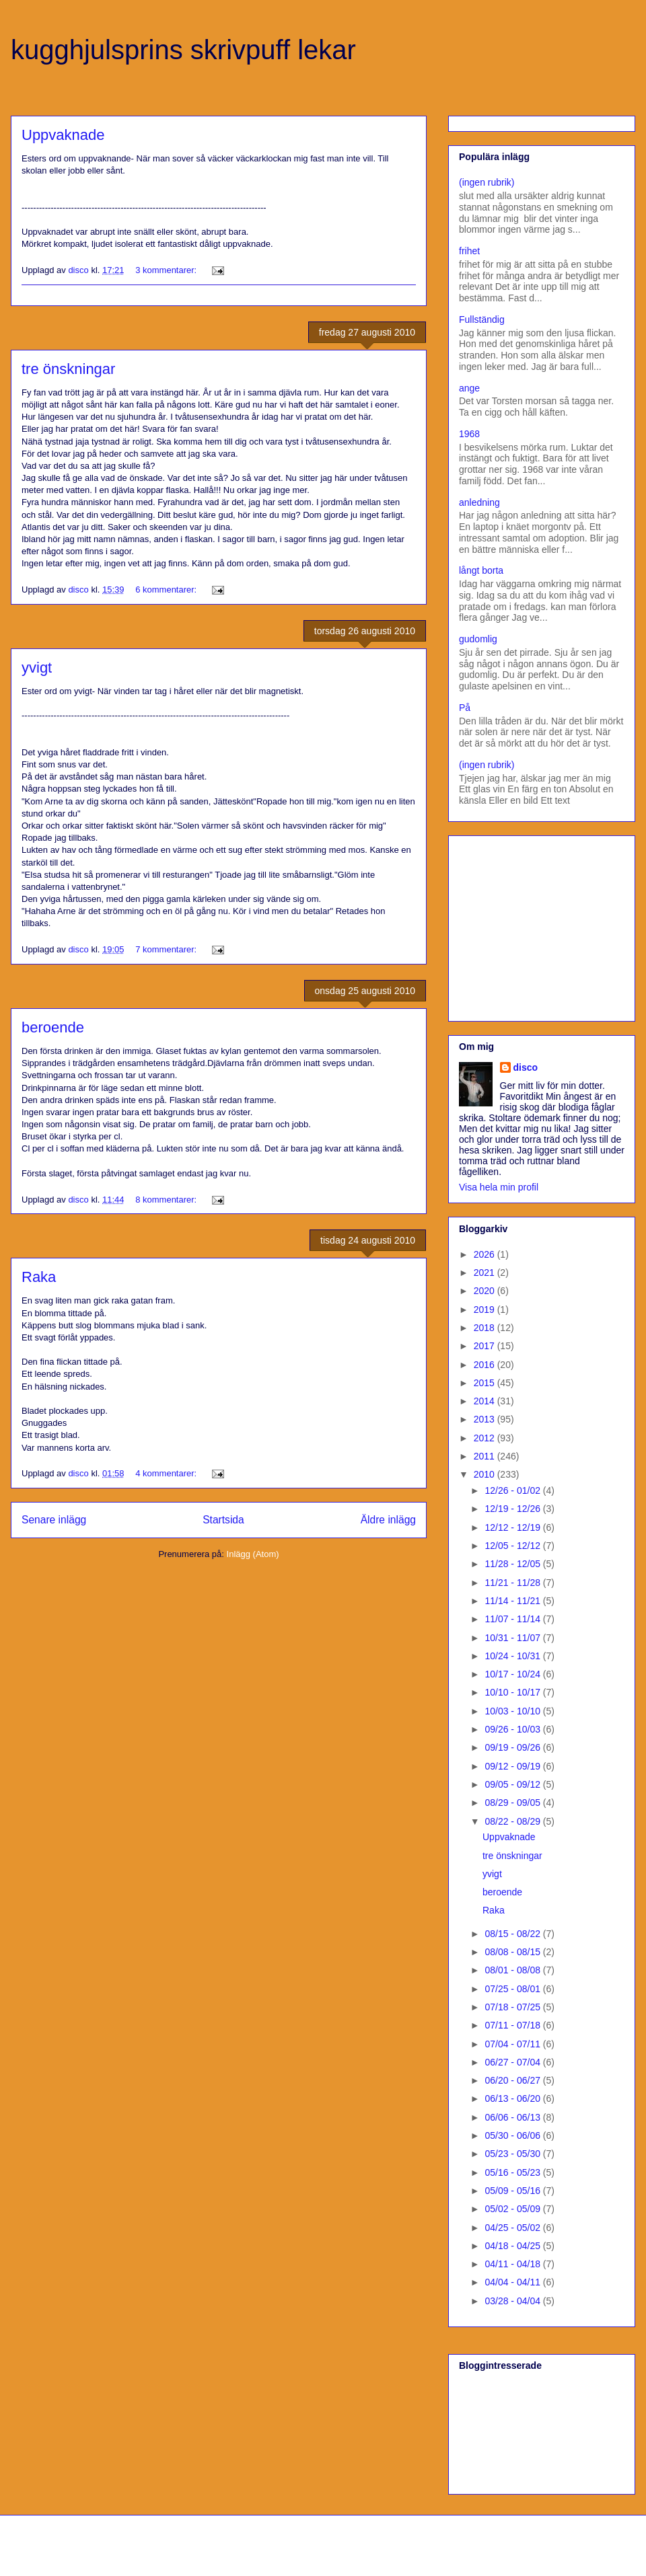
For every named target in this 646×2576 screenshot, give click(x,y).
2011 (485, 1456)
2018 (485, 1327)
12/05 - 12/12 (513, 1545)
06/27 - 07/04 (513, 2062)
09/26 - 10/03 (513, 1729)
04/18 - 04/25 (513, 2245)
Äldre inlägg (388, 1519)
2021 (485, 1272)
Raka (39, 1276)
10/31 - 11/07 (513, 1637)
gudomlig (478, 639)
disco (525, 1067)
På (464, 707)
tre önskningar (68, 369)
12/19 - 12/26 (513, 1508)
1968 (469, 433)
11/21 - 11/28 (513, 1582)
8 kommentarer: (167, 1200)
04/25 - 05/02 (513, 2227)
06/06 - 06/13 (513, 2117)
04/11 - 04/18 (513, 2264)
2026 (485, 1254)
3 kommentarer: (167, 270)
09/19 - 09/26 (513, 1747)
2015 (485, 1382)
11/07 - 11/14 (513, 1619)
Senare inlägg (54, 1519)
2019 (485, 1309)
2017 (485, 1345)
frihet (469, 250)
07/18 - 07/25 (513, 2007)
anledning (479, 502)
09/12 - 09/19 (513, 1766)
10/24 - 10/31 (513, 1656)
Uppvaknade (63, 134)
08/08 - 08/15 (513, 1951)
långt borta (481, 570)
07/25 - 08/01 (513, 1988)
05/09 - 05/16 (513, 2190)
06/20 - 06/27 (513, 2080)
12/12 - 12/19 (513, 1527)
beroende (53, 1027)
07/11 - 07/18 (513, 2025)
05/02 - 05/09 (513, 2208)
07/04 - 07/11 (513, 2044)
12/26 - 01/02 (513, 1490)
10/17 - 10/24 (513, 1674)
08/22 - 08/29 (513, 1821)
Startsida (223, 1519)
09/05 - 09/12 (513, 1784)
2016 (485, 1364)
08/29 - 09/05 (513, 1802)
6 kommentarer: (167, 589)
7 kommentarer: (167, 949)
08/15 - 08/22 (513, 1933)
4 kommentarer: (167, 1473)
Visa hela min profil (498, 1187)
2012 (485, 1438)
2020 (485, 1290)
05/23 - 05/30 (513, 2153)
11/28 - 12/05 (513, 1563)
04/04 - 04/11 (513, 2282)
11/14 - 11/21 (513, 1600)
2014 (485, 1401)
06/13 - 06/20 (513, 2098)
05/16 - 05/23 (513, 2172)
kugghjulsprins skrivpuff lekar (183, 50)
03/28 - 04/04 (513, 2301)
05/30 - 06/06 (513, 2135)
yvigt (37, 667)
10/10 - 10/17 (513, 1692)
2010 (485, 1474)
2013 (485, 1419)
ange (469, 388)
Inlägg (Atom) (253, 1554)
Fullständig (482, 319)
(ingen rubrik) (486, 182)
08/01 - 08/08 (513, 1970)
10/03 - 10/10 (513, 1711)
